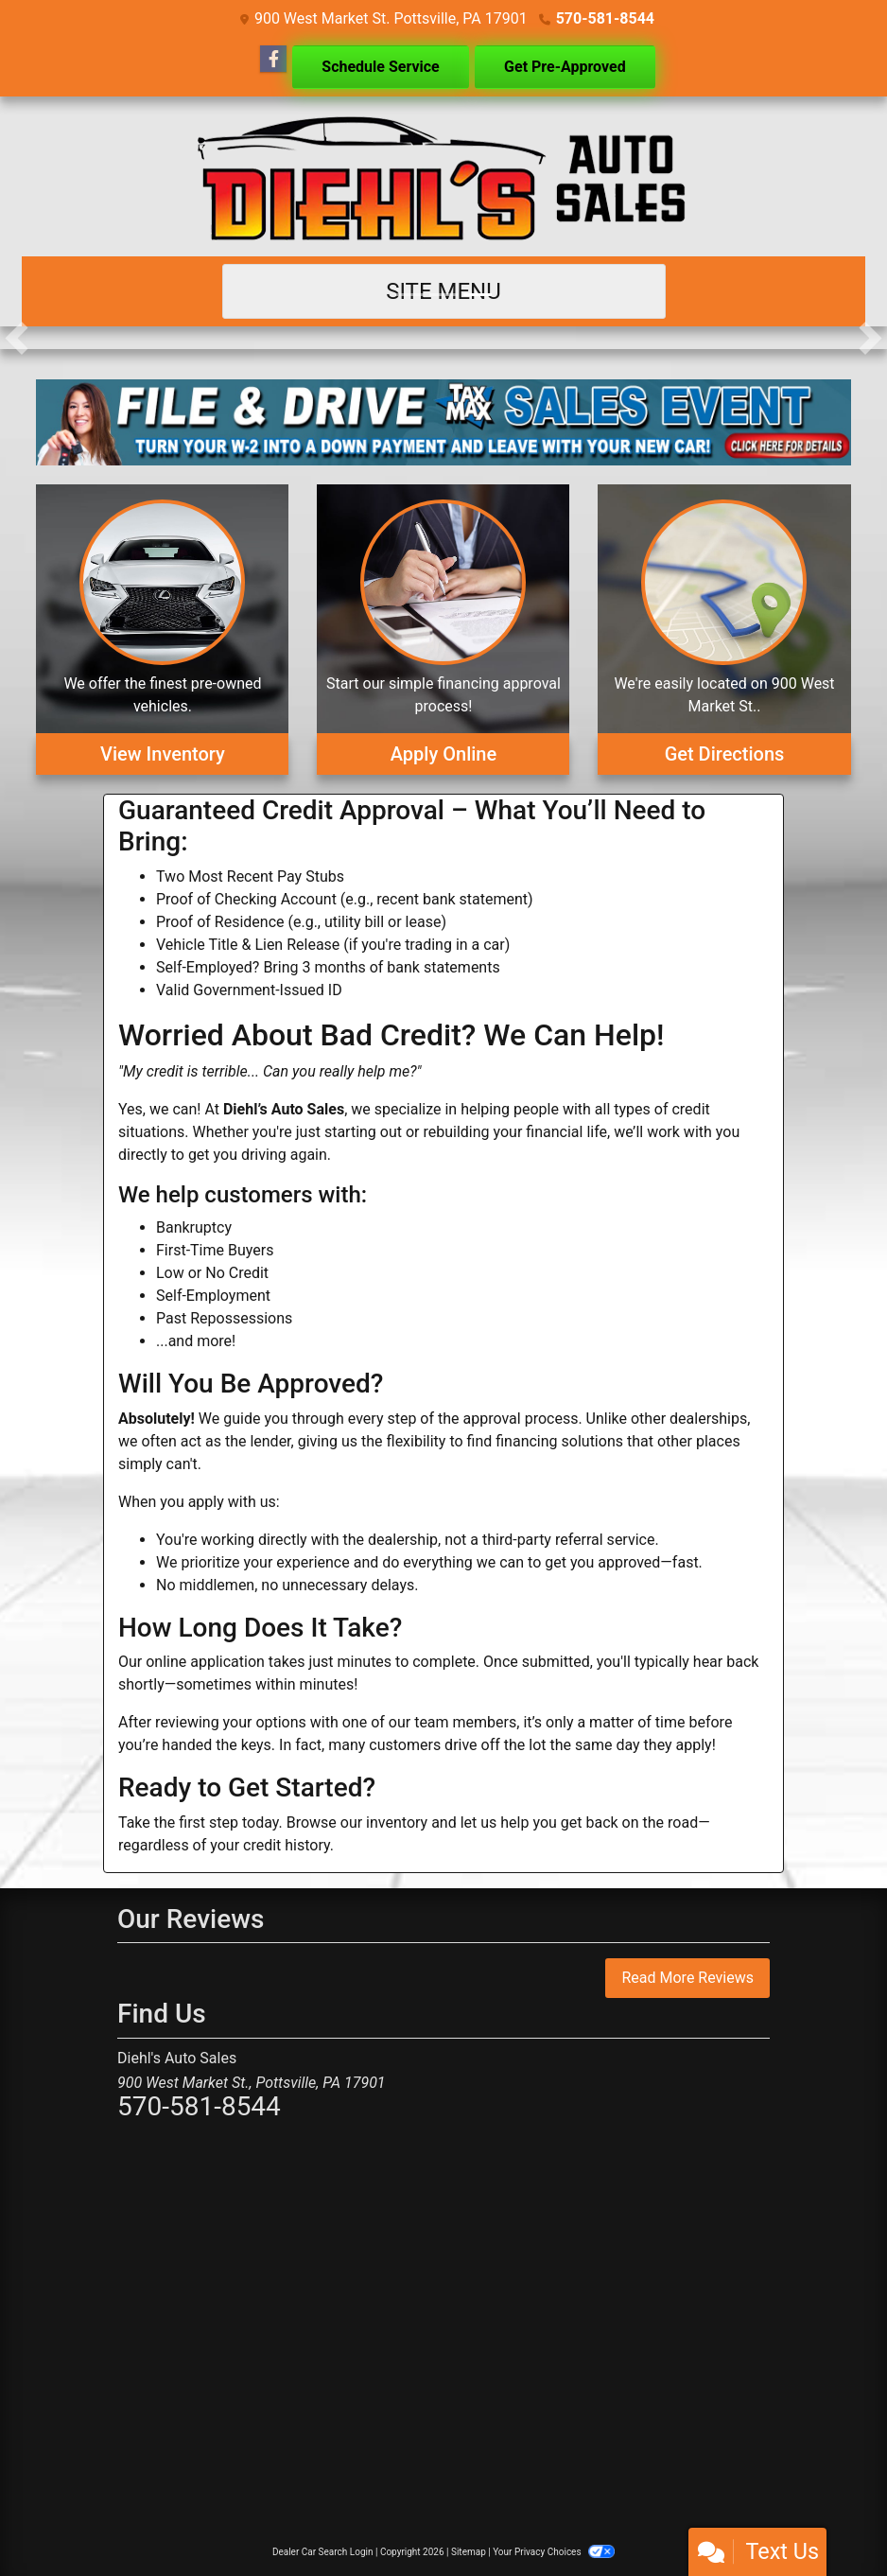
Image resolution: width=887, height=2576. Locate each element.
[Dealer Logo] (443, 176)
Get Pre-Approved (565, 67)
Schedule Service (380, 67)
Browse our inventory (357, 1822)
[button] (16, 337)
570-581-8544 (605, 18)
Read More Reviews (687, 1978)
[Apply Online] (443, 629)
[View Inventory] (162, 629)
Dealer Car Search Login (323, 2552)
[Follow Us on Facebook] (273, 59)
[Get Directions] (723, 629)
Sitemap (468, 2552)
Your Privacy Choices (554, 2552)
